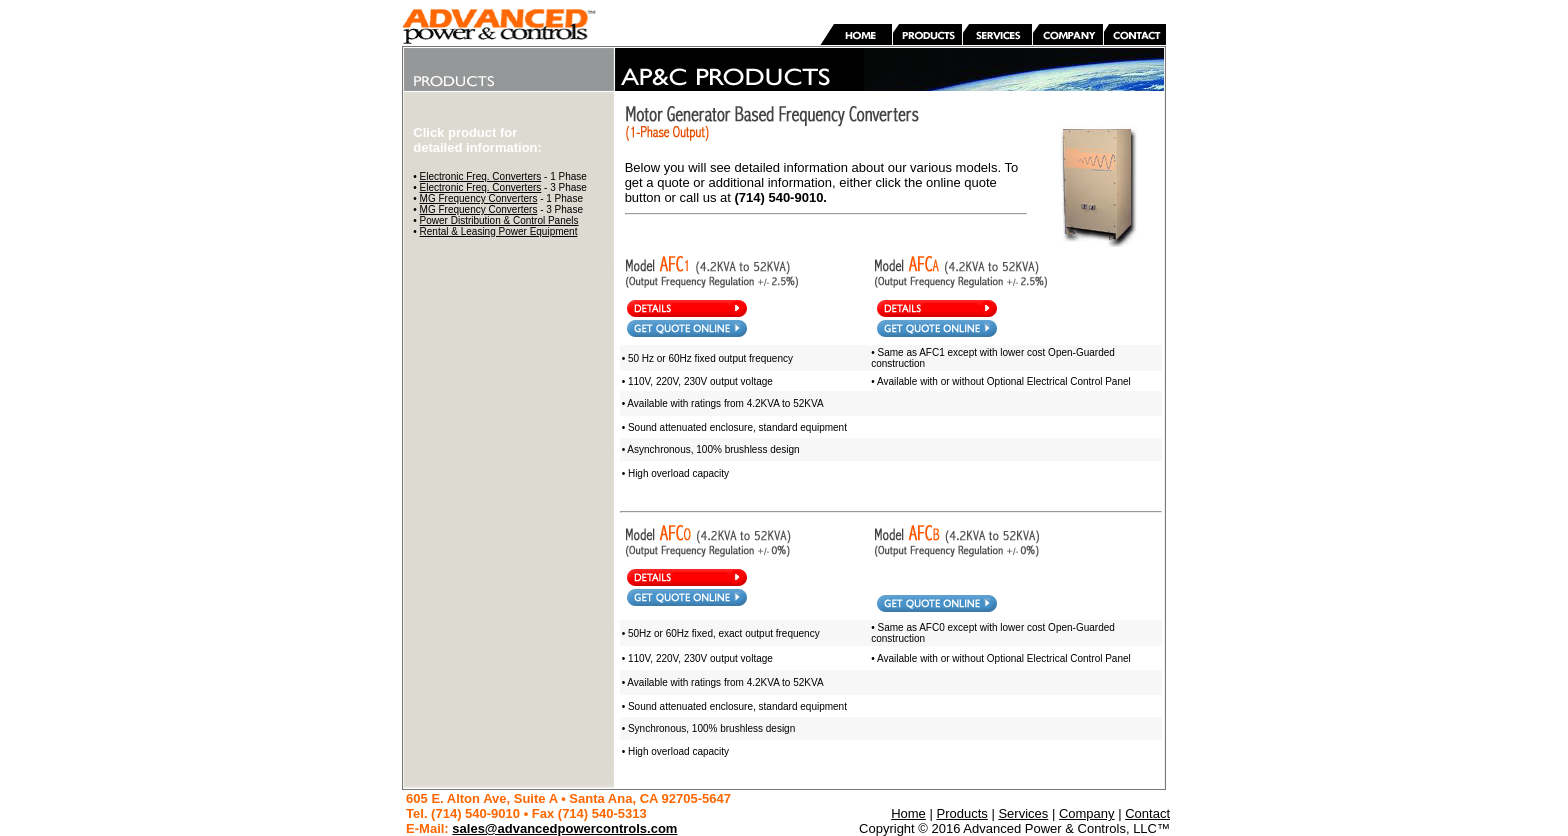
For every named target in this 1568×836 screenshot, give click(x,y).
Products (961, 813)
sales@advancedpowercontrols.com (564, 828)
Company (1087, 813)
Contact (1147, 813)
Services (1023, 813)
